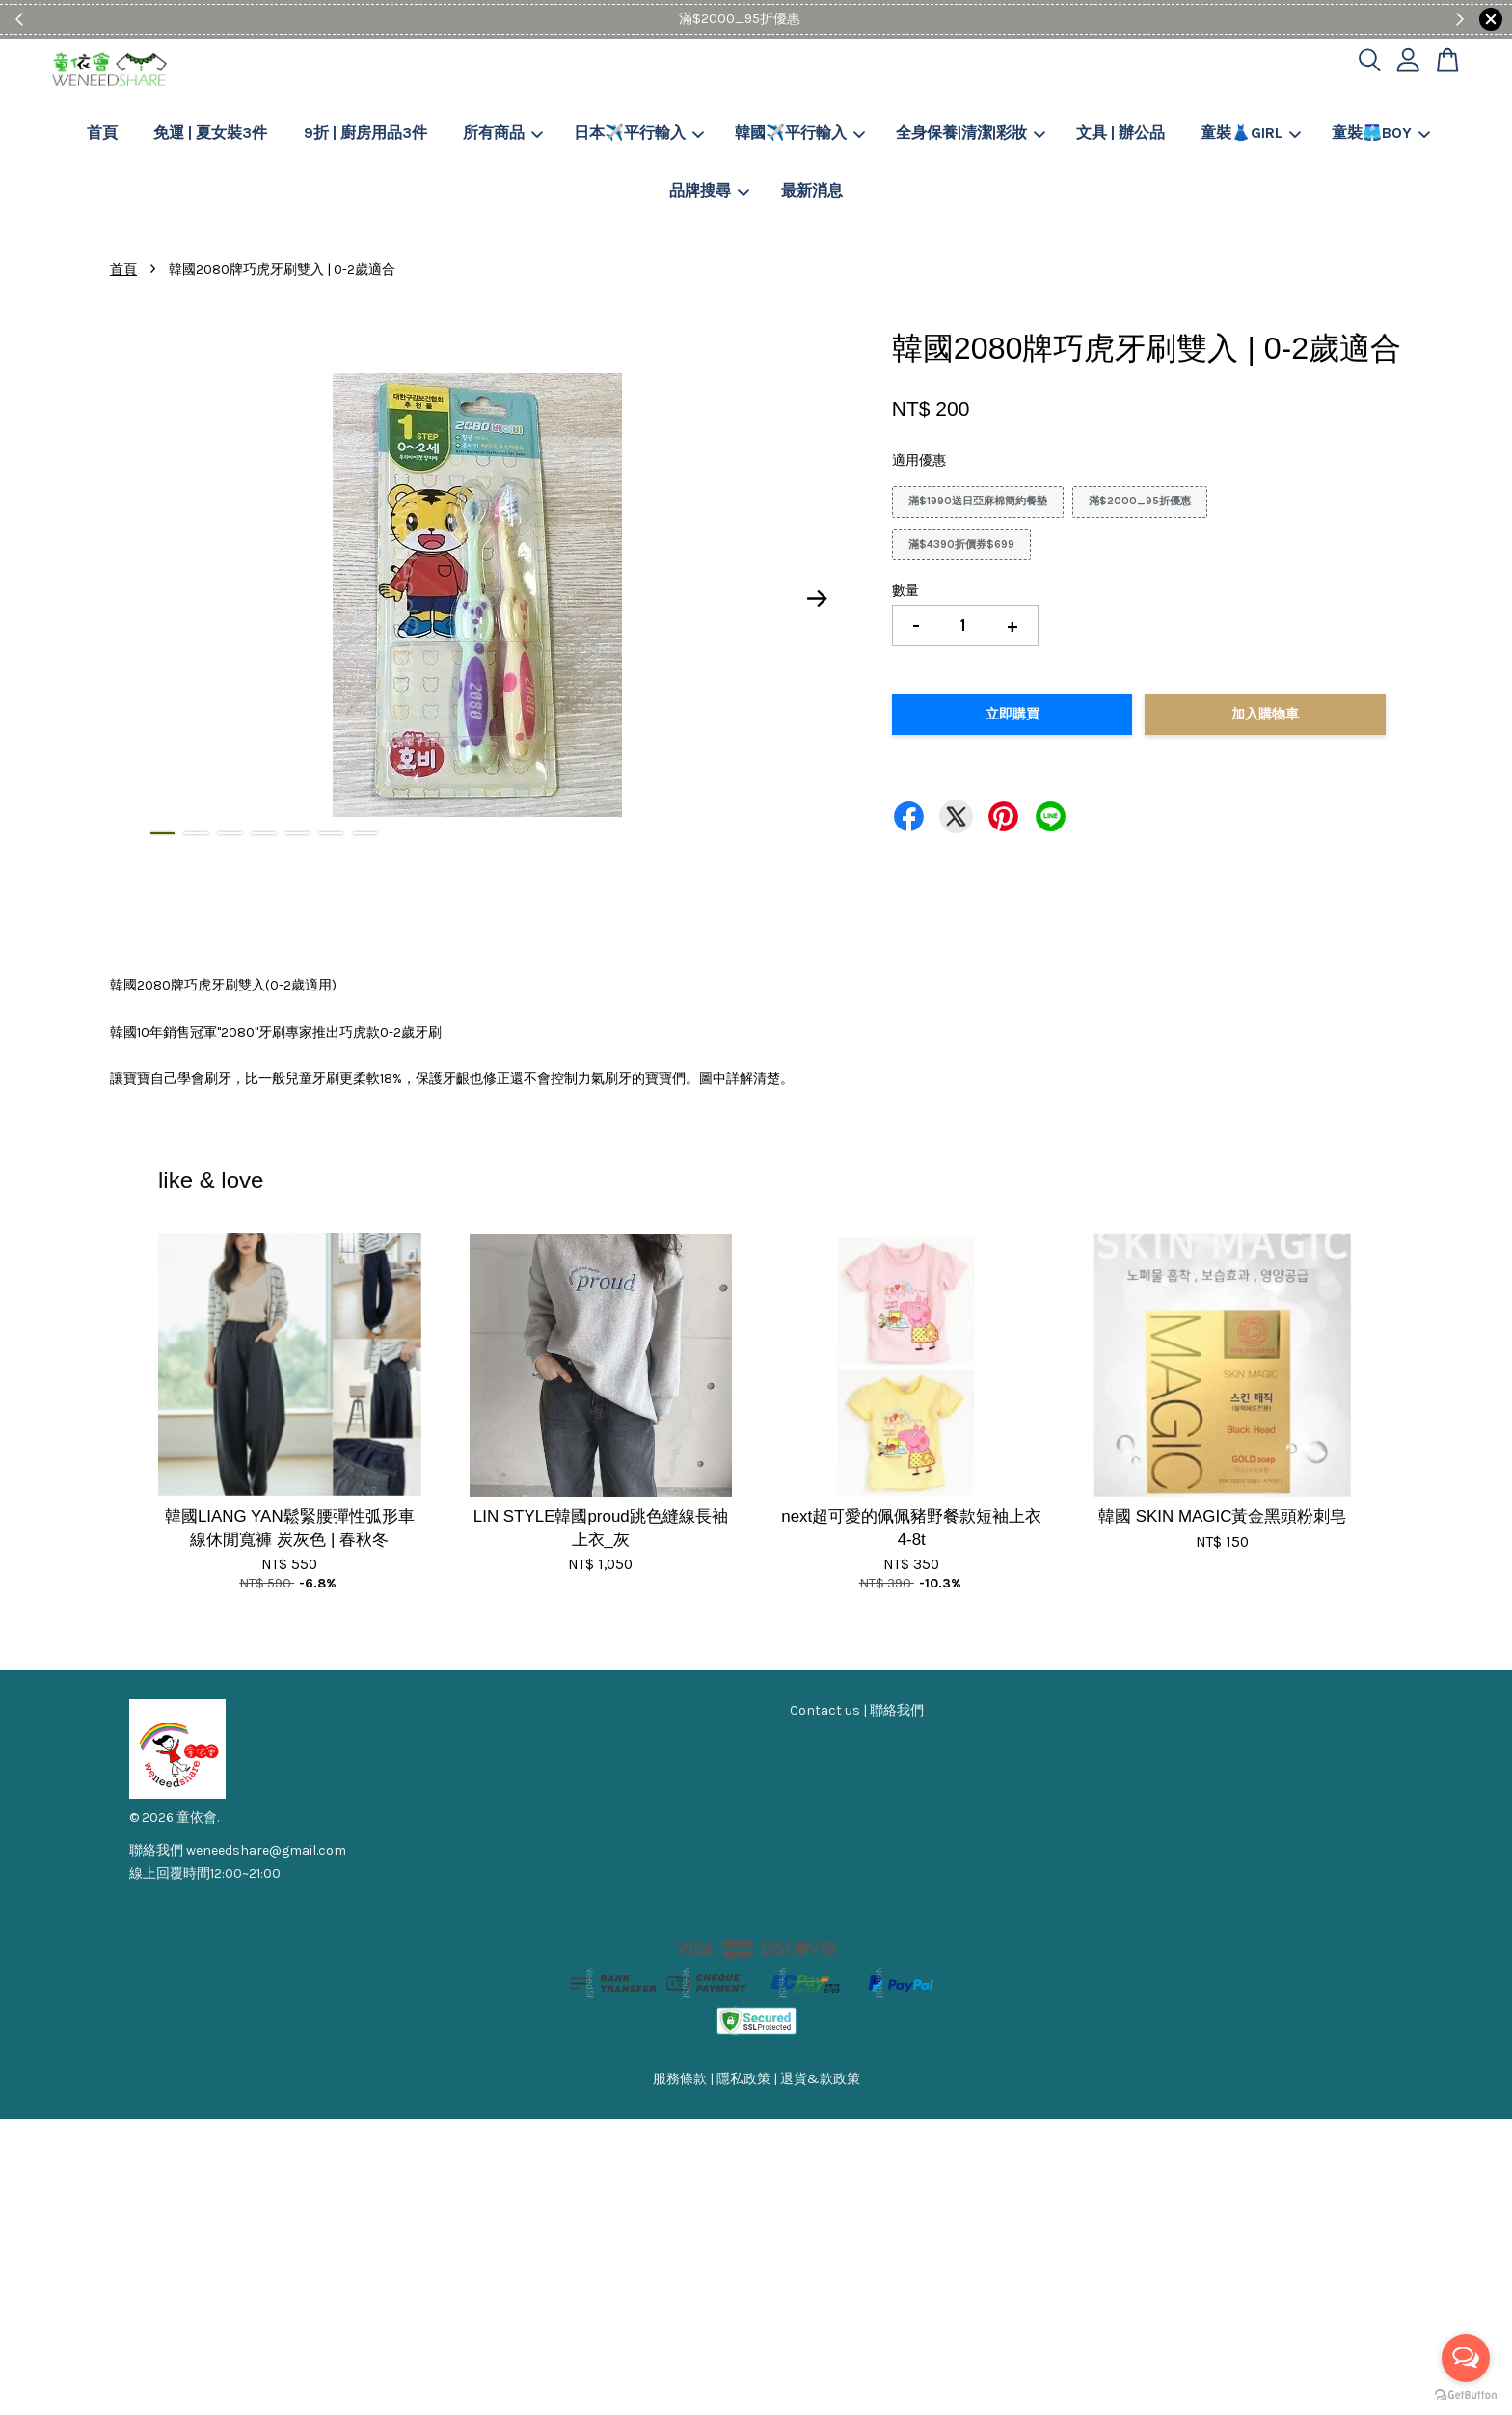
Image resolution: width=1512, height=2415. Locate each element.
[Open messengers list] (1466, 2358)
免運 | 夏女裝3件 (210, 132)
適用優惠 (919, 460)
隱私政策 (743, 2079)
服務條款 (680, 2079)
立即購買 (1013, 714)
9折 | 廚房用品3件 (365, 132)
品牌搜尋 (709, 190)
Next (818, 599)
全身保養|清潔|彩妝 (970, 132)
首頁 (102, 132)
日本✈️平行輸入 (639, 132)
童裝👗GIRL (1251, 132)
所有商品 (503, 132)
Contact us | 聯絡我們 (857, 1710)
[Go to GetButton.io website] (1466, 2395)
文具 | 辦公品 (1120, 132)
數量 (905, 591)
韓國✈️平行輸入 (800, 132)
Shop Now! (815, 19)
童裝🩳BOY (1381, 132)
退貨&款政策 (820, 2079)
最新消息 (812, 190)
